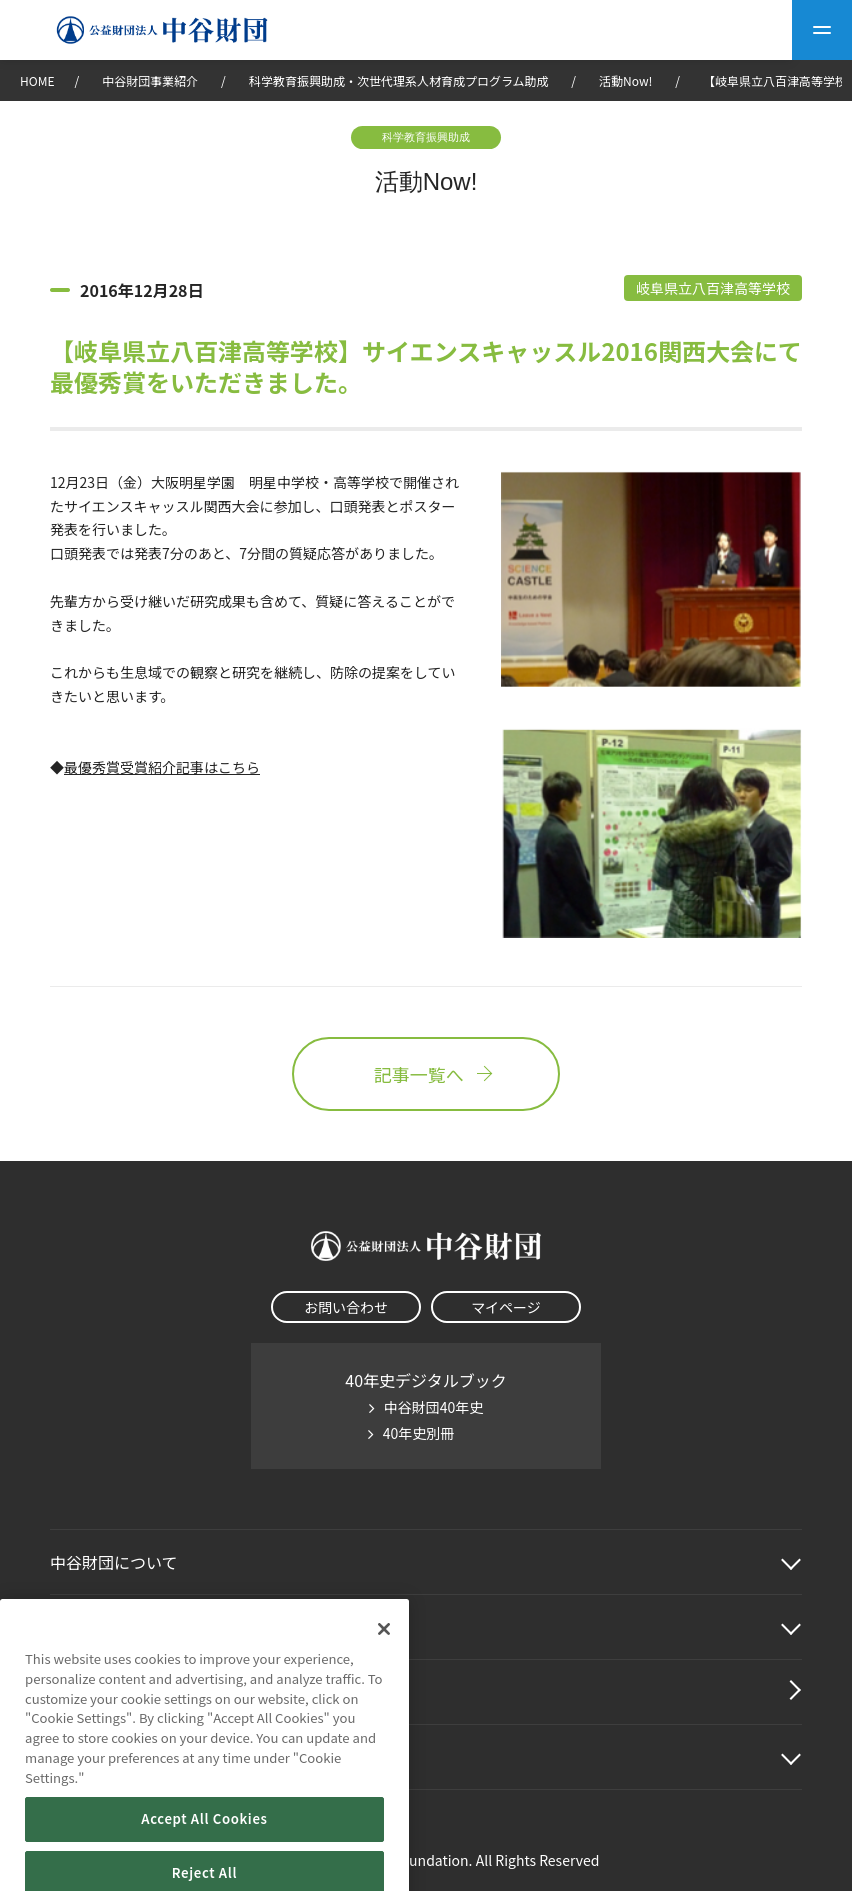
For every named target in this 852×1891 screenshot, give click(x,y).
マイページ (506, 1307)
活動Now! (625, 80)
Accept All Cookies (204, 1846)
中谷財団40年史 (434, 1407)
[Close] (384, 1657)
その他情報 (90, 1757)
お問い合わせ (346, 1307)
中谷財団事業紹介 (151, 80)
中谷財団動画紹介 (114, 1692)
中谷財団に (114, 1562)
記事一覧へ (426, 1074)
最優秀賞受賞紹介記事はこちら (162, 767)
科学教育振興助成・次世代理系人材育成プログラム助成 (399, 80)
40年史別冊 (419, 1433)
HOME (37, 80)
